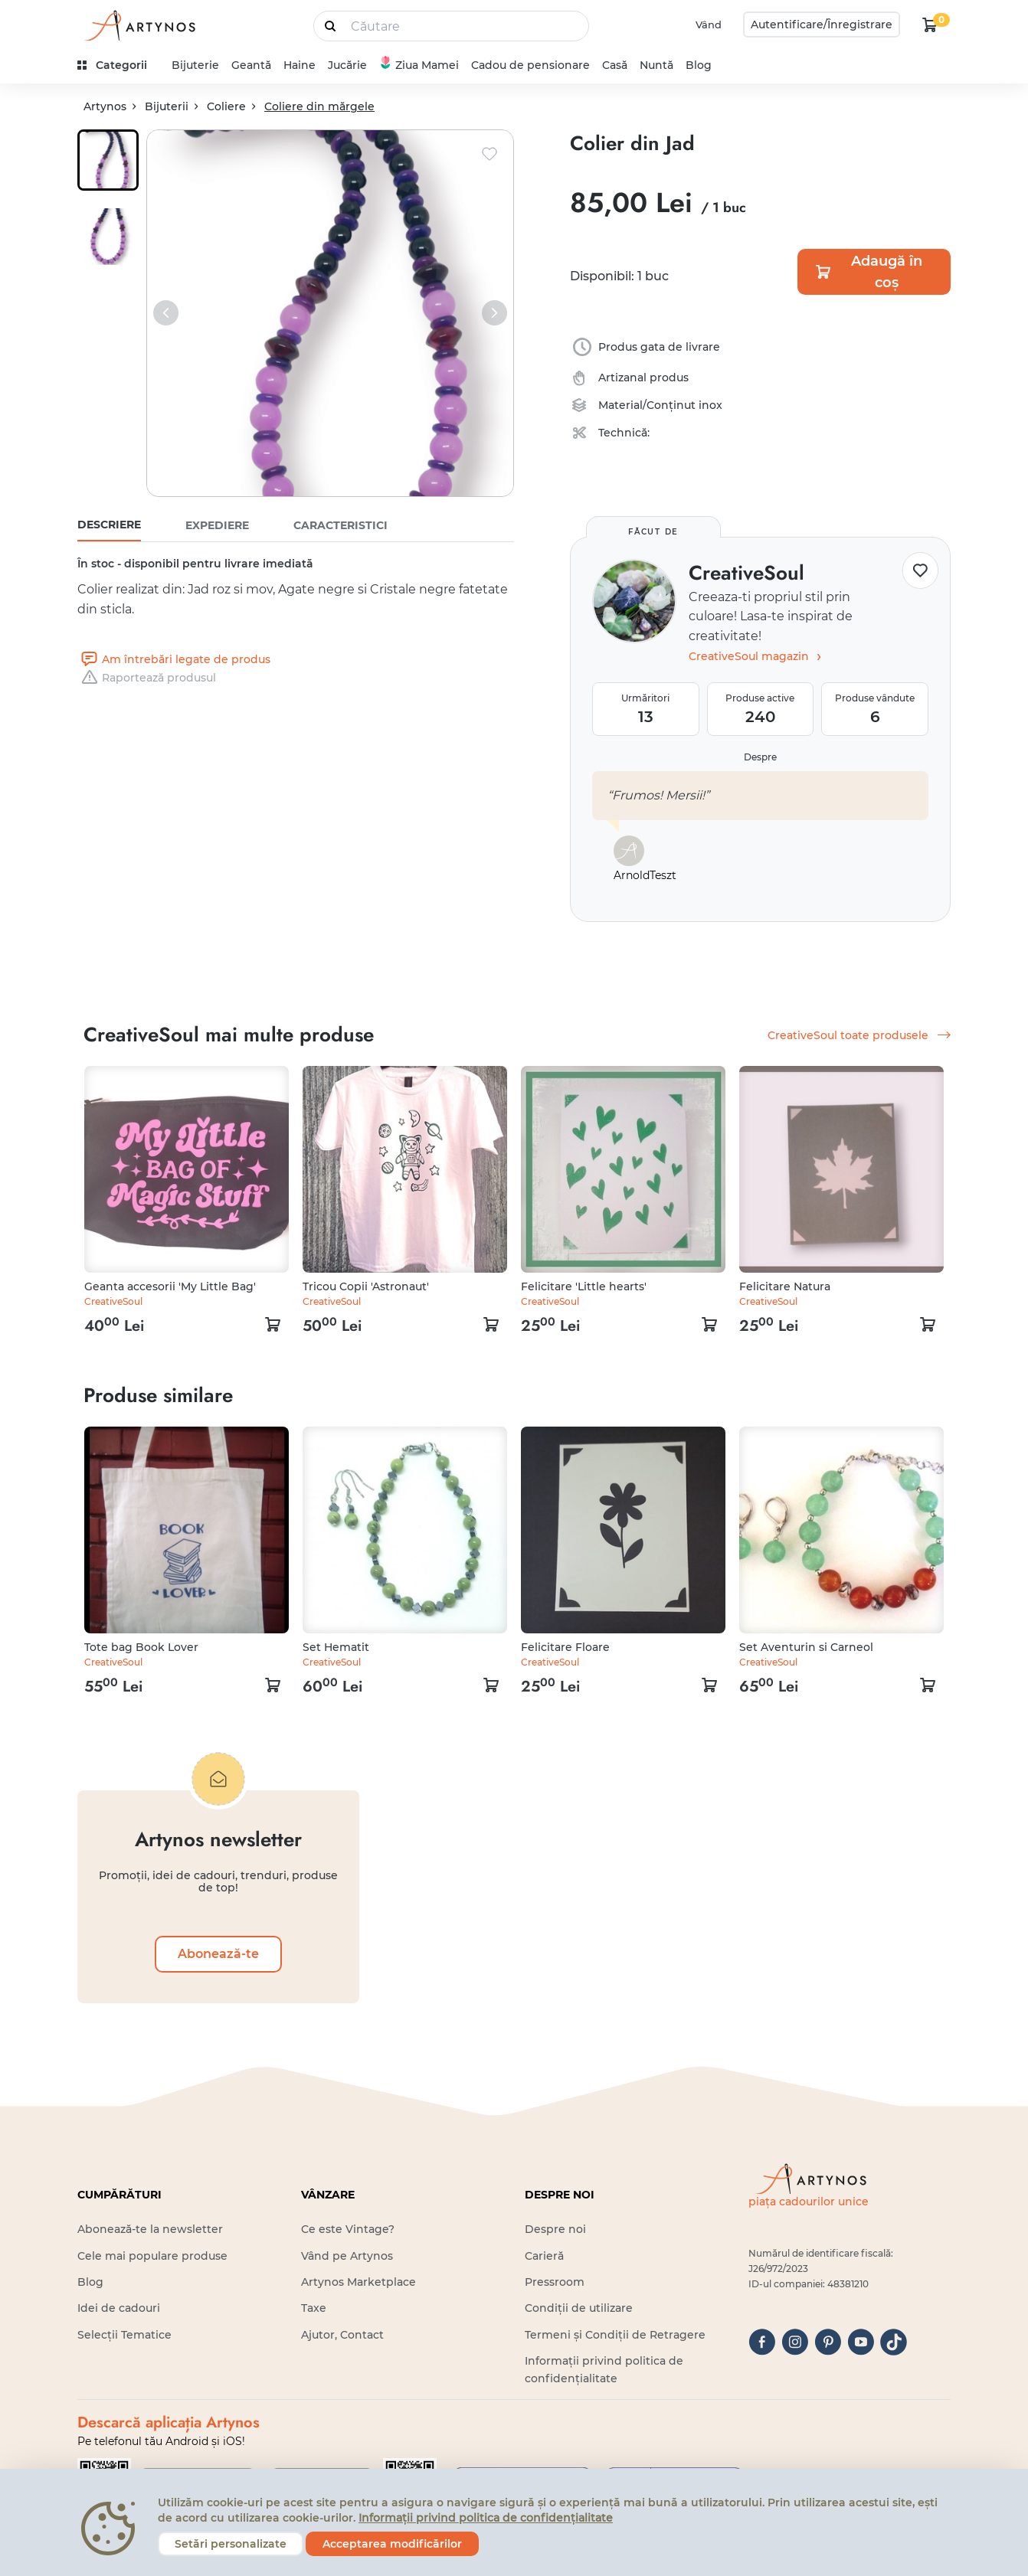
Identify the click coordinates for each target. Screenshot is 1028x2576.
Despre (760, 757)
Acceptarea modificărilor (392, 2544)
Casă (614, 65)
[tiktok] (893, 2342)
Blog (699, 65)
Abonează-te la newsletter (150, 2229)
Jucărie (347, 65)
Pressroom (554, 2282)
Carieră (544, 2256)
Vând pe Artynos (347, 2256)
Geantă (251, 65)
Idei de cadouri (118, 2308)
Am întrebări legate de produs (173, 659)
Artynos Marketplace (358, 2282)
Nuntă (656, 65)
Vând (709, 24)
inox (710, 405)
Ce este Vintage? (348, 2229)
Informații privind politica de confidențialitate (485, 2518)
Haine (299, 65)
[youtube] (860, 2342)
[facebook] (761, 2342)
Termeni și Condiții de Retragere (615, 2335)
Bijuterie (195, 65)
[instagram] (794, 2342)
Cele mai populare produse (152, 2256)
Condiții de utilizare (579, 2308)
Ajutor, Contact (342, 2335)
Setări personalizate (230, 2544)
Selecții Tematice (124, 2335)
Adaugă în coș (868, 272)
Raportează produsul (146, 678)
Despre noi (555, 2229)
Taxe (313, 2308)
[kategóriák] (118, 65)
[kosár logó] (930, 24)
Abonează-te (218, 1954)
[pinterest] (827, 2342)
